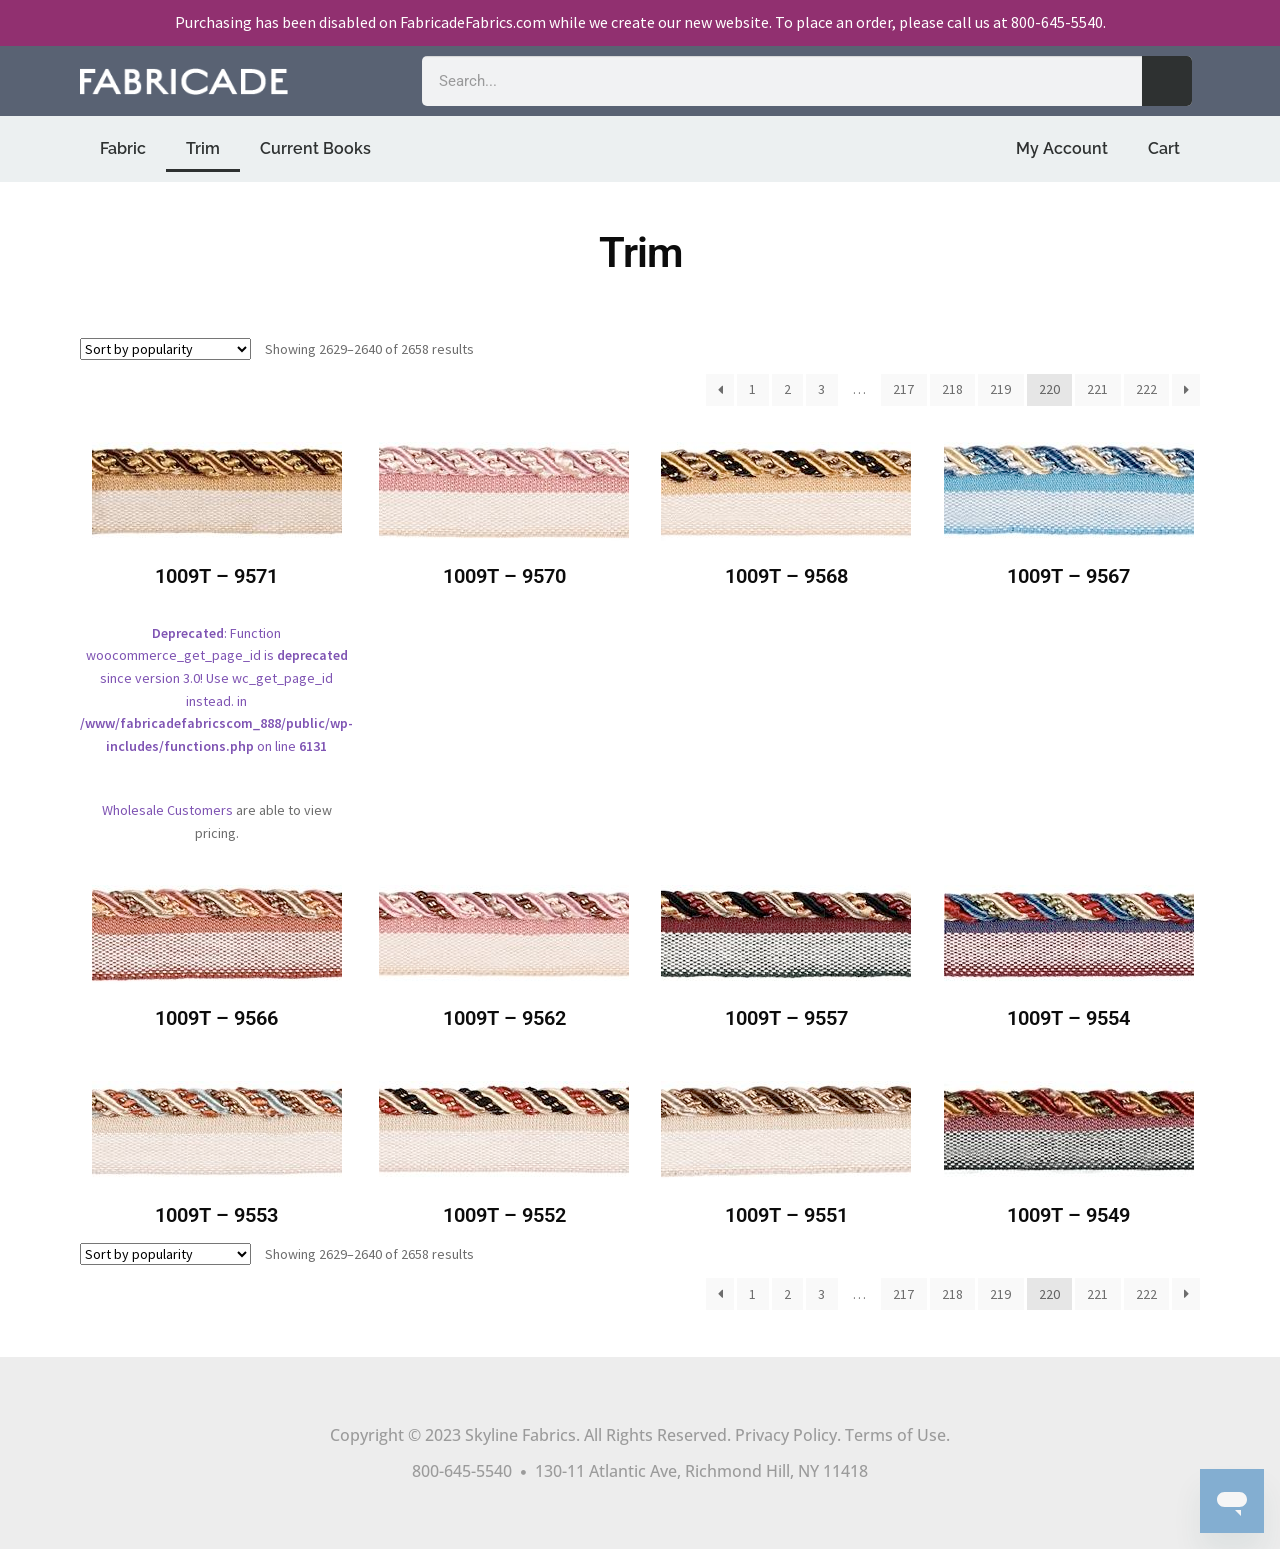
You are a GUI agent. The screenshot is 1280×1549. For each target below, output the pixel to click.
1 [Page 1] (752, 389)
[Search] (1167, 81)
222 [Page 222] (1146, 389)
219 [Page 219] (1000, 389)
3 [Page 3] (821, 389)
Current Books (315, 148)
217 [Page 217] (903, 389)
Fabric (123, 148)
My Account (1062, 148)
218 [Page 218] (952, 389)
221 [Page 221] (1097, 389)
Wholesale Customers (167, 810)
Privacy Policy (786, 1435)
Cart (1164, 148)
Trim (203, 148)
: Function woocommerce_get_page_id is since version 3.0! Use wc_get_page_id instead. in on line (216, 612)
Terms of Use (895, 1435)
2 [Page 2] (787, 389)
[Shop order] (165, 349)
